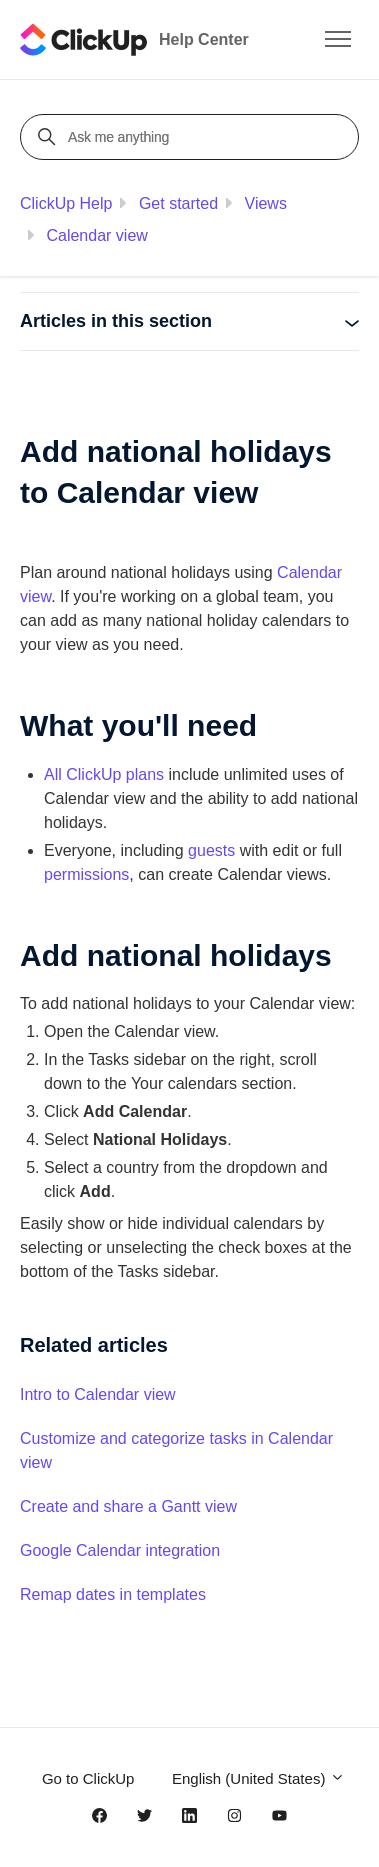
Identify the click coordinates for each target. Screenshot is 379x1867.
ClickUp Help (66, 203)
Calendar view (96, 235)
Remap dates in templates (113, 1594)
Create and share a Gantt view (128, 1506)
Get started (178, 203)
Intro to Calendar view (98, 1394)
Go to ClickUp (88, 1778)
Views (266, 203)
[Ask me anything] (192, 137)
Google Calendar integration (120, 1550)
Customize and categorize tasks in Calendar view (176, 1450)
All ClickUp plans (104, 774)
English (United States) (258, 1778)
